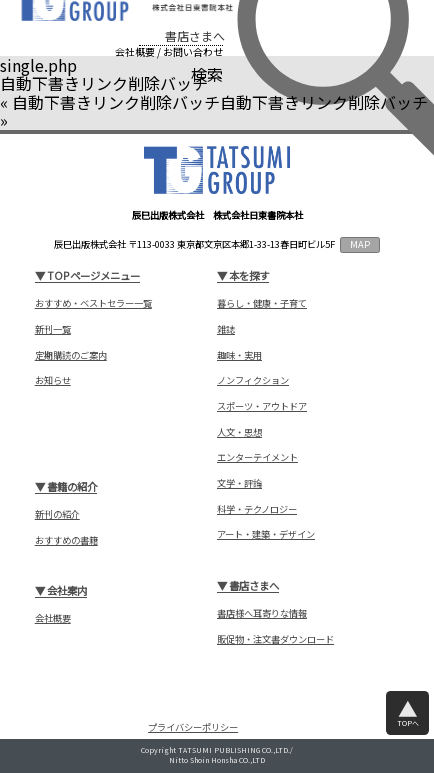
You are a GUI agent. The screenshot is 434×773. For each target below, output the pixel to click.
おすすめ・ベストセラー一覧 (93, 303)
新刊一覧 (53, 329)
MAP (360, 244)
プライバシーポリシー (193, 727)
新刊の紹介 (57, 514)
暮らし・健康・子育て (262, 303)
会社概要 (135, 52)
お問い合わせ (193, 52)
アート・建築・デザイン (266, 534)
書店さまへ (195, 36)
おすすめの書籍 (66, 540)
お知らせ (53, 380)
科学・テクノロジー (257, 509)
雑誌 (226, 329)
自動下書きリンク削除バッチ (116, 102)
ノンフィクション (253, 380)
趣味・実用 (239, 355)
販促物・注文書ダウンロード (275, 639)
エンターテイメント (257, 457)
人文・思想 (239, 432)
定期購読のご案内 (71, 355)
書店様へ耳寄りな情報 (262, 613)
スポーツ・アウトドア (262, 406)
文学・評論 (239, 483)
